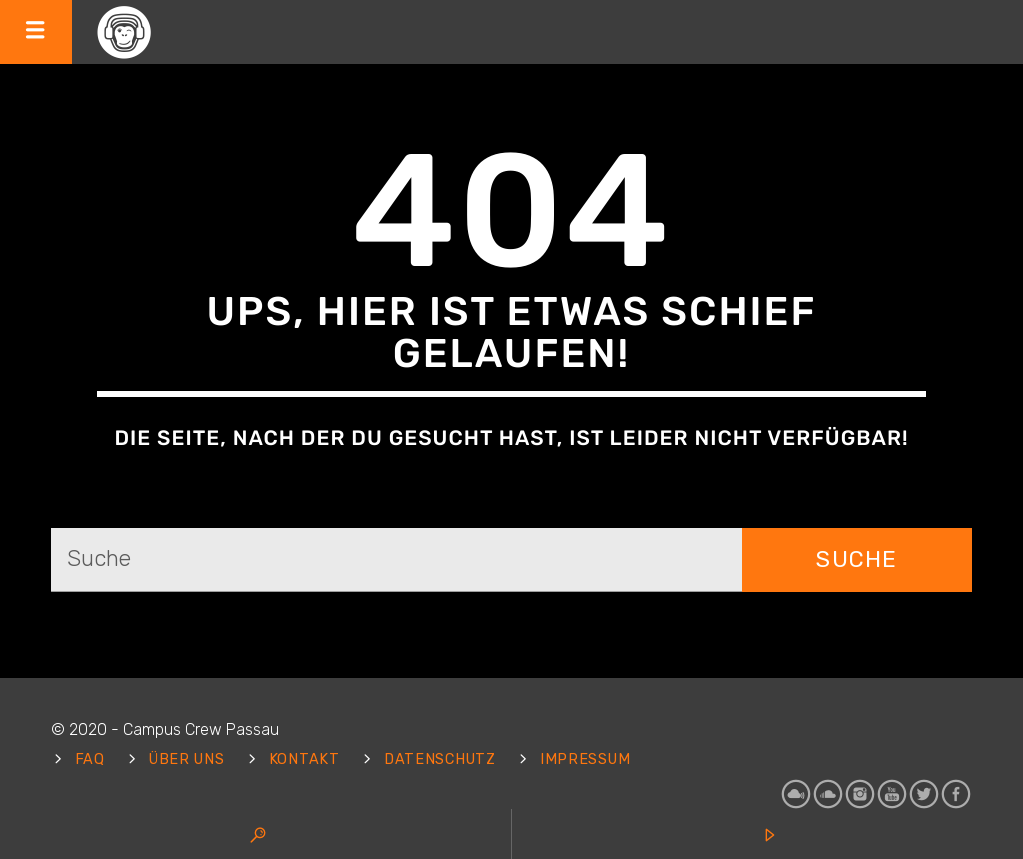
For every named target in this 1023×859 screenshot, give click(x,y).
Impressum (585, 759)
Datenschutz (440, 759)
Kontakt (304, 759)
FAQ (90, 759)
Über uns (187, 759)
